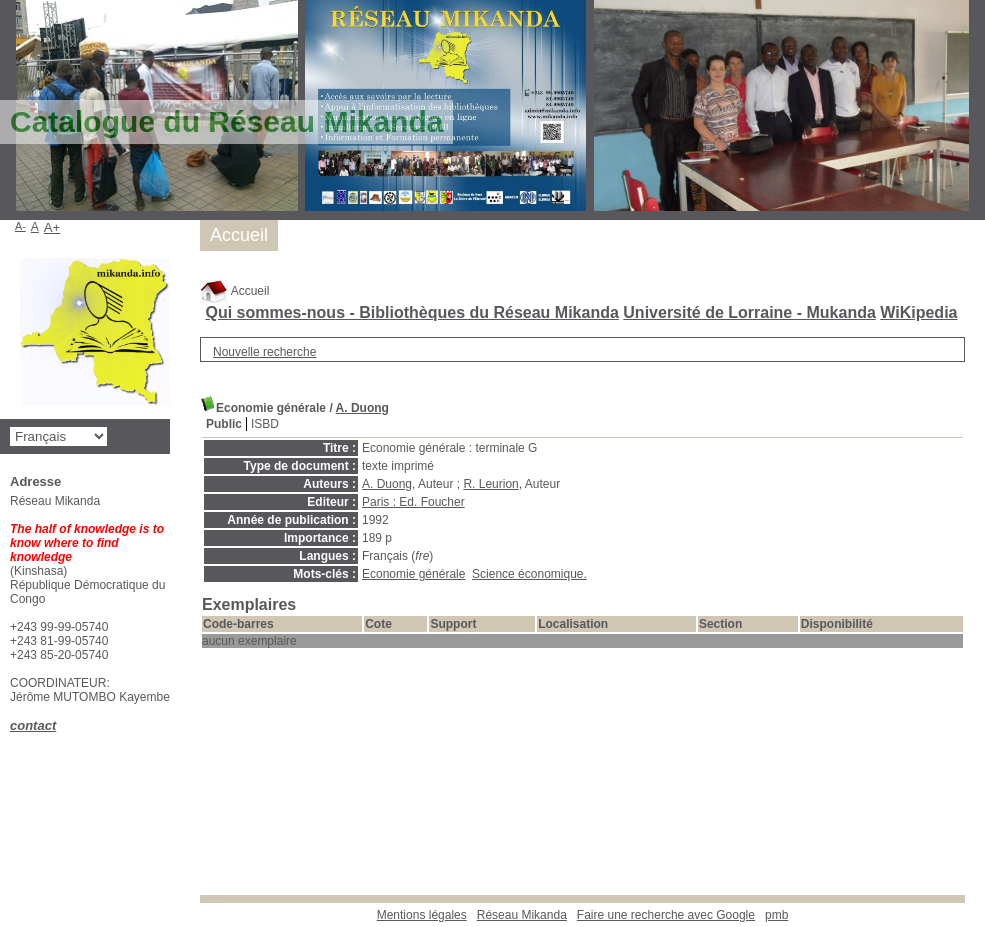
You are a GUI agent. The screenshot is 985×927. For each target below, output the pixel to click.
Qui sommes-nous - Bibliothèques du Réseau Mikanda (411, 312)
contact (33, 725)
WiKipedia (918, 312)
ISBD (265, 424)
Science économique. (529, 574)
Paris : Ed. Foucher (413, 502)
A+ (52, 227)
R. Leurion (490, 484)
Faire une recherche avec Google (666, 915)
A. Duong (362, 408)
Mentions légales (422, 915)
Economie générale (413, 574)
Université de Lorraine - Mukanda (749, 312)
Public (224, 424)
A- (20, 226)
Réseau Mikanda (522, 915)
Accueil (234, 291)
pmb (776, 915)
